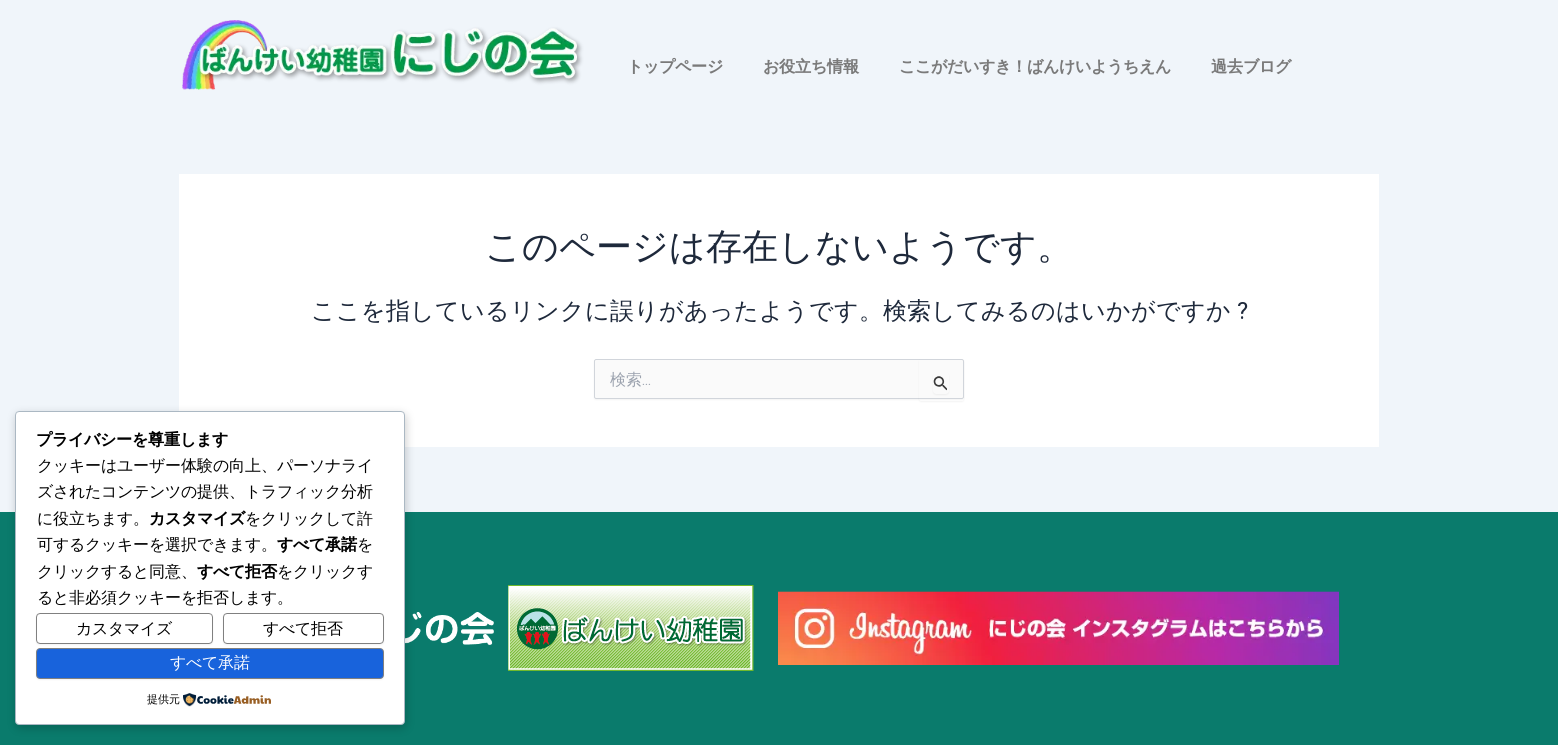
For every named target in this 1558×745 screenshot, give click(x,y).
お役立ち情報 (811, 66)
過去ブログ (1251, 66)
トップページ (675, 66)
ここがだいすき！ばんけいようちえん (1035, 66)
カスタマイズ (124, 628)
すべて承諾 (210, 662)
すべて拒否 (303, 628)
